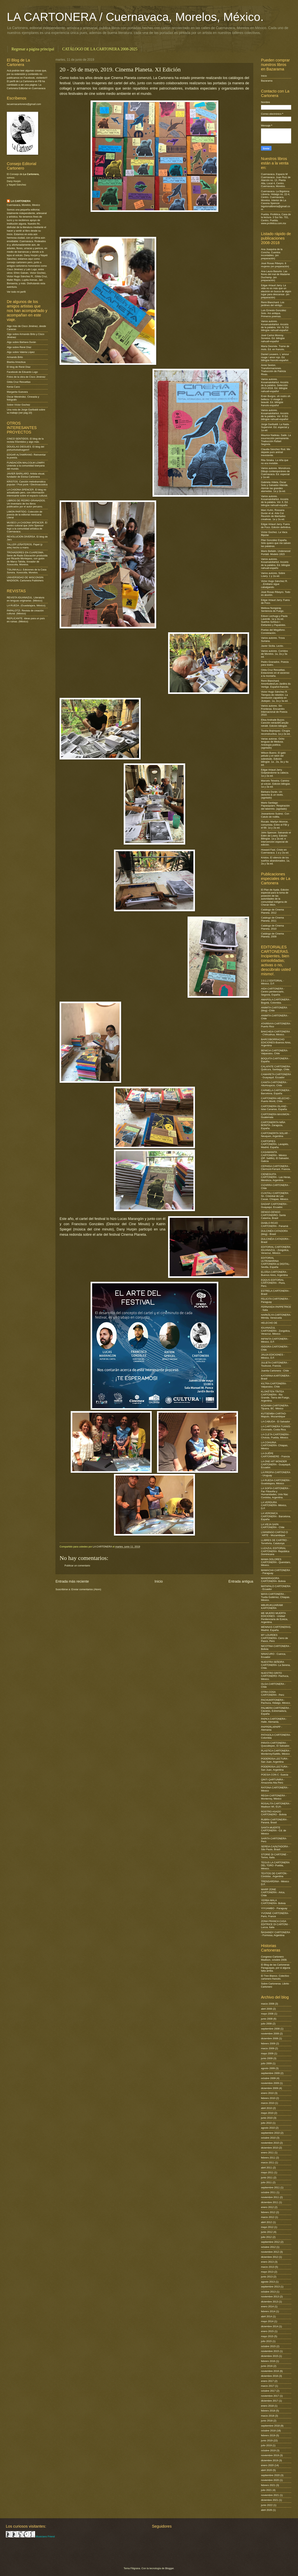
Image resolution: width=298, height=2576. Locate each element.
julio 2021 (266, 2490)
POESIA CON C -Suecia (274, 1774)
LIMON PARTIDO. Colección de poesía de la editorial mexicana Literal (24, 514)
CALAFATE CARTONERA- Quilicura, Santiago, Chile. (276, 1068)
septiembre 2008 (270, 2028)
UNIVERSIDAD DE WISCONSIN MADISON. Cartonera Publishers (25, 579)
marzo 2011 (267, 2162)
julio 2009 (266, 2063)
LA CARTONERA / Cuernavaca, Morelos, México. (135, 16)
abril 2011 (266, 2167)
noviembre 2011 (270, 2197)
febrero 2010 (268, 2098)
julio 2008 (266, 2023)
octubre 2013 (268, 2291)
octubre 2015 (268, 2346)
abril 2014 (266, 2316)
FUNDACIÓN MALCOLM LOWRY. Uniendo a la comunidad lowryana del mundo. (26, 465)
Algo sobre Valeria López (21, 352)
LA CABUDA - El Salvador (275, 1421)
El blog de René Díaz (19, 366)
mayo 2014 (267, 2321)
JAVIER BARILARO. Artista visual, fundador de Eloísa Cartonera (26, 475)
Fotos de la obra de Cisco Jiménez (26, 376)
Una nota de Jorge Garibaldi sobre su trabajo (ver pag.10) (26, 411)
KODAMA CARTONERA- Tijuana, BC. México (275, 1407)
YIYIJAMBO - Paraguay (274, 1908)
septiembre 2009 (270, 2073)
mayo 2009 (267, 2053)
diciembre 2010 (269, 2147)
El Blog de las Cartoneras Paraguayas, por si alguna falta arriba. (275, 1967)
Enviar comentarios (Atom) (86, 1589)
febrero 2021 (268, 2485)
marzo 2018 (267, 2415)
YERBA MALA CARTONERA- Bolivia (273, 1902)
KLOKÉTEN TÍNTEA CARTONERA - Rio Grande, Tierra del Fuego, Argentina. (275, 1396)
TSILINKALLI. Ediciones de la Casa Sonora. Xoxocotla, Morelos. (26, 571)
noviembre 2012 (270, 2251)
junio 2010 (266, 2117)
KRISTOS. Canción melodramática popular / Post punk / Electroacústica (27, 483)
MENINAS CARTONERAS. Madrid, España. (276, 1628)
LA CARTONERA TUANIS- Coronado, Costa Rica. (276, 1428)
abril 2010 (266, 2108)
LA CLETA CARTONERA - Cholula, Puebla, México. (275, 1436)
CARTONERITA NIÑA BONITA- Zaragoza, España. (273, 1125)
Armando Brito (15, 357)
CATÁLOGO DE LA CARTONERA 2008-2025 (99, 49)
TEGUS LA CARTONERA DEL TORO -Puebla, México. (275, 1865)
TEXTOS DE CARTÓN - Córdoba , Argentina (274, 1875)
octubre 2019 (268, 2450)
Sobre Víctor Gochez (18, 404)
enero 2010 (267, 2093)
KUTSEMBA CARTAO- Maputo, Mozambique (273, 1415)
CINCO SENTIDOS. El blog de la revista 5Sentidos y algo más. (25, 440)
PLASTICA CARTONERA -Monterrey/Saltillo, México (276, 1752)
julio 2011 (266, 2182)
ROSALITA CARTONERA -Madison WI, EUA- (276, 1805)
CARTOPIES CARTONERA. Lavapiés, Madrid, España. (275, 1144)
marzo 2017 (267, 2385)
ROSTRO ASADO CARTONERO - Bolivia (274, 1813)
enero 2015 (267, 2331)
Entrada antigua (240, 1581)
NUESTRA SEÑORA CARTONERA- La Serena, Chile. (275, 1664)
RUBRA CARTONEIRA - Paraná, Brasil (274, 1821)
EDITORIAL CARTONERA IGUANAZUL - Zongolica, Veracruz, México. (275, 1249)
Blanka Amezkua (16, 362)
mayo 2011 (267, 2172)
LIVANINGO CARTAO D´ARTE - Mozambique (274, 1534)
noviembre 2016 (270, 2371)
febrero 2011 (268, 2157)
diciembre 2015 (269, 2356)
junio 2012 (266, 2231)
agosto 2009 (268, 2068)
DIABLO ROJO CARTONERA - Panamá (274, 1224)
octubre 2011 (268, 2192)
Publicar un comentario (77, 1565)
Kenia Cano (13, 386)
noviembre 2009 (270, 2083)
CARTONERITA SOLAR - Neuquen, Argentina (275, 1135)
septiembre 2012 (270, 2241)
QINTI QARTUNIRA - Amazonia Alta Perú (273, 1781)
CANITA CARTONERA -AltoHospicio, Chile (274, 1084)
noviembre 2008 (270, 2033)
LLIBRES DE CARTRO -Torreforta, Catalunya (274, 1542)
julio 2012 (266, 2237)
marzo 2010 (267, 2103)
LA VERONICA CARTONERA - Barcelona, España (276, 1516)
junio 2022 (266, 2505)
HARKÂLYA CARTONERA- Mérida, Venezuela (276, 1316)
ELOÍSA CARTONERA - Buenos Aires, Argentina (274, 1273)
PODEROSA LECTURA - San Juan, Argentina (275, 1760)
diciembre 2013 (269, 2301)
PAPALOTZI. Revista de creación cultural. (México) (25, 612)
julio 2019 (266, 2445)
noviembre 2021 (270, 2495)
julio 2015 (266, 2341)
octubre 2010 (268, 2137)
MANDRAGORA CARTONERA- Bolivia (273, 1580)
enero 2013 (267, 2261)
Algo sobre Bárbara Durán (21, 342)
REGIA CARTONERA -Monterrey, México (273, 1797)
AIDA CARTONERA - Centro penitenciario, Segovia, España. (272, 991)
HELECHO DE (269, 1322)
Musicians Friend (45, 2536)
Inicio (158, 1581)
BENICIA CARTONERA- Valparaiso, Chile (274, 1052)
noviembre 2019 (270, 2455)
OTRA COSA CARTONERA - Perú (272, 1693)
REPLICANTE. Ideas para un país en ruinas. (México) (26, 620)
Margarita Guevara (17, 391)
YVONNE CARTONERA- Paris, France (275, 1915)
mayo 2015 (267, 2336)
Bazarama (266, 80)
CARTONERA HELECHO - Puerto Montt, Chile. (276, 1100)
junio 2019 (266, 2440)
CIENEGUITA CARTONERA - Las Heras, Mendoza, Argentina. (276, 1177)
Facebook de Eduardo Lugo (22, 371)
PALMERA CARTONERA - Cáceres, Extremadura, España (275, 1710)
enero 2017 (267, 2381)
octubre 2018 (268, 2430)
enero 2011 (267, 2152)
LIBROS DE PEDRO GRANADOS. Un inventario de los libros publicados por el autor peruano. (26, 503)
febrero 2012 (268, 2212)
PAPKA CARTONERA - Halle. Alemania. (274, 1720)
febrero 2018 (268, 2410)
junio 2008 (266, 2018)
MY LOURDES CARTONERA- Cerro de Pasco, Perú (274, 1638)
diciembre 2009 (269, 2088)
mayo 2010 (267, 2112)
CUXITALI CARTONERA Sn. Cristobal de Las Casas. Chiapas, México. (275, 1196)
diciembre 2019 (269, 2460)
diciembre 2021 (269, 2500)
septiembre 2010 (270, 2132)
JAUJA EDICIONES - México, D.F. (273, 1356)
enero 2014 (267, 2306)
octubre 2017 (268, 2390)
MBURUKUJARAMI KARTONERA (272, 1607)
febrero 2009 (268, 2043)
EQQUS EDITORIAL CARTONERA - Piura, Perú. (273, 1282)
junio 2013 (266, 2276)
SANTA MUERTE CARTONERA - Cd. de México (273, 1830)
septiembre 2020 (270, 2475)
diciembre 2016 (269, 2375)
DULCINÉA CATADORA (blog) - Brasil (274, 1232)
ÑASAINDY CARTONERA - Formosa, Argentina (275, 1934)
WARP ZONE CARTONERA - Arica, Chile (273, 1892)
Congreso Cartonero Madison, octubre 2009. (274, 1958)
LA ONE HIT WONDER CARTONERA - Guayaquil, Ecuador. (276, 1464)
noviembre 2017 (270, 2395)
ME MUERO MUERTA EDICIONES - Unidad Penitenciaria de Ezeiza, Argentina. (274, 1618)
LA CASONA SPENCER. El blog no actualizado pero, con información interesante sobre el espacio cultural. (27, 492)
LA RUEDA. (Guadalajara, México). (26, 605)
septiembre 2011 (270, 2187)
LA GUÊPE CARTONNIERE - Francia (275, 1455)
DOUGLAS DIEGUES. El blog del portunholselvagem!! (25, 448)
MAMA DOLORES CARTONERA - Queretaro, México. (276, 1562)
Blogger (169, 2568)
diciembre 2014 (269, 2326)
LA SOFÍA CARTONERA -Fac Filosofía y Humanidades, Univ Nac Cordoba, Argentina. (275, 1493)
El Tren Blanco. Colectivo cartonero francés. (275, 1977)
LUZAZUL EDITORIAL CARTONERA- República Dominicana (275, 1551)
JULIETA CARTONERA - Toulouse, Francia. (274, 1364)
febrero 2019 (268, 2435)
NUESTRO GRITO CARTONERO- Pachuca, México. (275, 1676)
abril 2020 (266, 2470)
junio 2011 (266, 2177)
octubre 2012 (268, 2247)
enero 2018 (267, 2405)
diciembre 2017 (269, 2400)
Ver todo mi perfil (16, 291)
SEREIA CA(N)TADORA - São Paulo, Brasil (275, 1848)
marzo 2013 (267, 2266)
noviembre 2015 (270, 2351)
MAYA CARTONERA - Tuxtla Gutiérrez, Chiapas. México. (275, 1597)
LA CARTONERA (21, 201)
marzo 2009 (267, 2048)
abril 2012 (266, 2222)
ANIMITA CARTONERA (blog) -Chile (274, 1009)
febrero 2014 (268, 2311)
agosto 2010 (268, 2127)
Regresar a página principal (32, 49)
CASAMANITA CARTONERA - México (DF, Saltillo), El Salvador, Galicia (275, 1157)
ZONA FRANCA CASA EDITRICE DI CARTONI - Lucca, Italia (275, 1924)
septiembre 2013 (270, 2286)
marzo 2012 (267, 2217)
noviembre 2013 (270, 2296)
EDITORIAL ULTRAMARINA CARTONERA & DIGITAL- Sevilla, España (275, 1262)
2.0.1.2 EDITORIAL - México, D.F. (272, 982)
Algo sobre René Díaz (19, 347)
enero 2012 (267, 2207)
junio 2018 (266, 2420)
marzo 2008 (267, 2003)
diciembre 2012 (269, 2256)
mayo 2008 (267, 2013)
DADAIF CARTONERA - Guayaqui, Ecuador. (274, 1205)
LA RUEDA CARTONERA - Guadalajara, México (276, 1482)
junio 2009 (266, 2058)
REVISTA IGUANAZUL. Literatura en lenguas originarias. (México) (25, 599)
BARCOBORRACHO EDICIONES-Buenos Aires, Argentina (276, 1042)
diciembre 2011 (269, 2202)
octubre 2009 (268, 2078)
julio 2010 (266, 2122)
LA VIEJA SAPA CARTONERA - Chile (272, 1526)
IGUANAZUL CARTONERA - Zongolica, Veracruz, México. (275, 1330)
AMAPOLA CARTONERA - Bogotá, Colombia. (276, 1001)
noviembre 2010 (270, 2142)
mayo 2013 (267, 2271)
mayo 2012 (267, 2227)
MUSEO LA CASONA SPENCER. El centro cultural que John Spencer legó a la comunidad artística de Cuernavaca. (27, 527)
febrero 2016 (268, 2361)
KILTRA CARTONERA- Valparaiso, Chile (274, 1385)
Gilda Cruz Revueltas (19, 381)
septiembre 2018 (270, 2425)
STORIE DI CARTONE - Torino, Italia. (274, 1856)
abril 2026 (266, 2509)
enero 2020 (267, 2465)
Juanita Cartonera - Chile (275, 1370)
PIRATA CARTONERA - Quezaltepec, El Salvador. (275, 1744)
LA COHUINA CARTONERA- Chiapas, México (274, 1445)
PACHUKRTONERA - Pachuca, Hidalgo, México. (276, 1701)
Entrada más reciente (72, 1581)
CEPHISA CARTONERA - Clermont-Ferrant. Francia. (276, 1168)
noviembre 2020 (270, 2480)
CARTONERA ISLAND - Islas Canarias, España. (274, 1108)
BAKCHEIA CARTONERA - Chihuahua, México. (275, 1033)
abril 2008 (266, 2008)
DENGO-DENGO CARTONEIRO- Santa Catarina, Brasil (273, 1215)
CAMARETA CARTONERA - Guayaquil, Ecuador (276, 1076)
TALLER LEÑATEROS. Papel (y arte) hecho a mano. (24, 546)
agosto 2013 (268, 2281)
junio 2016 (266, 2366)
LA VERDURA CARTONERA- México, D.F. (274, 1505)
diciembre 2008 (269, 2038)
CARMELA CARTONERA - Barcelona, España (276, 1092)
